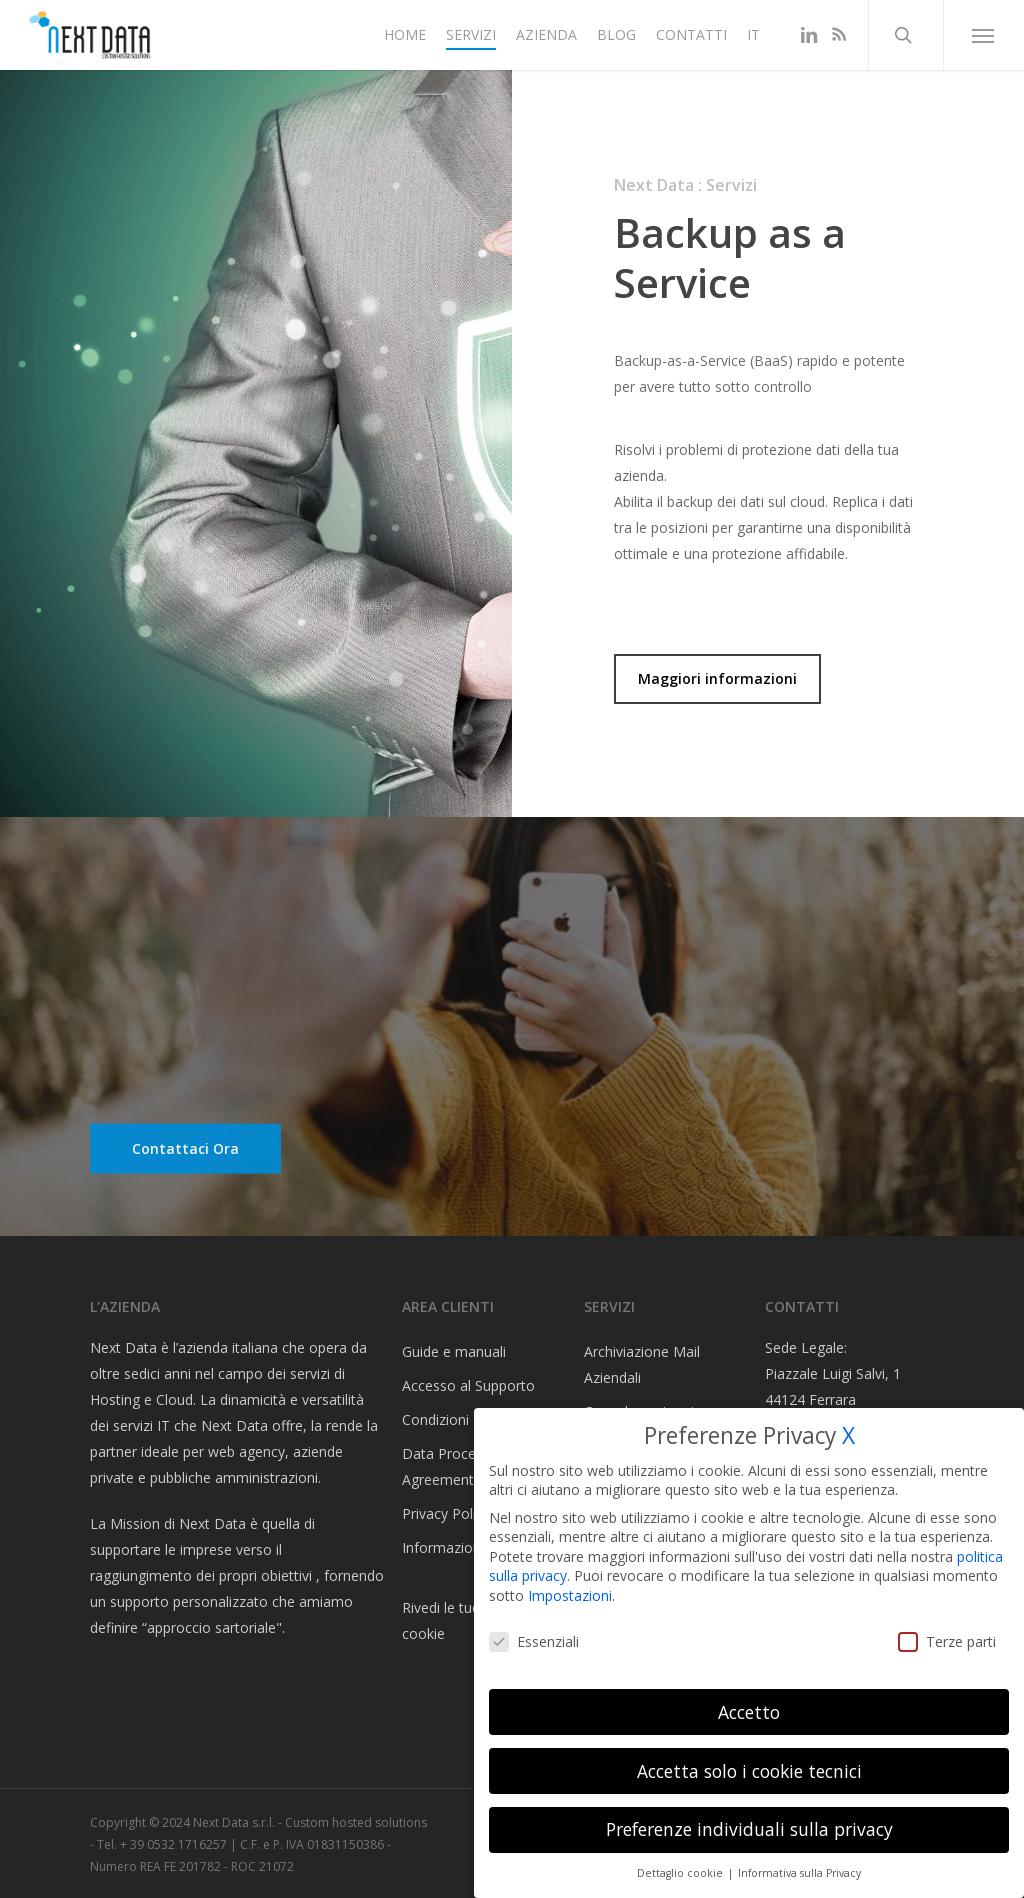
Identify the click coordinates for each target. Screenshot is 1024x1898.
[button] (983, 35)
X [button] (848, 1435)
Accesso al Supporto (468, 1385)
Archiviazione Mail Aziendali (642, 1364)
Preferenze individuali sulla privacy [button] (749, 1829)
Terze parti (947, 1641)
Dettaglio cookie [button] (681, 1873)
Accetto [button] (749, 1712)
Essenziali (534, 1641)
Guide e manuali (454, 1351)
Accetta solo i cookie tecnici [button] (749, 1771)
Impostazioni (570, 1595)
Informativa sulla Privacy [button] (799, 1873)
